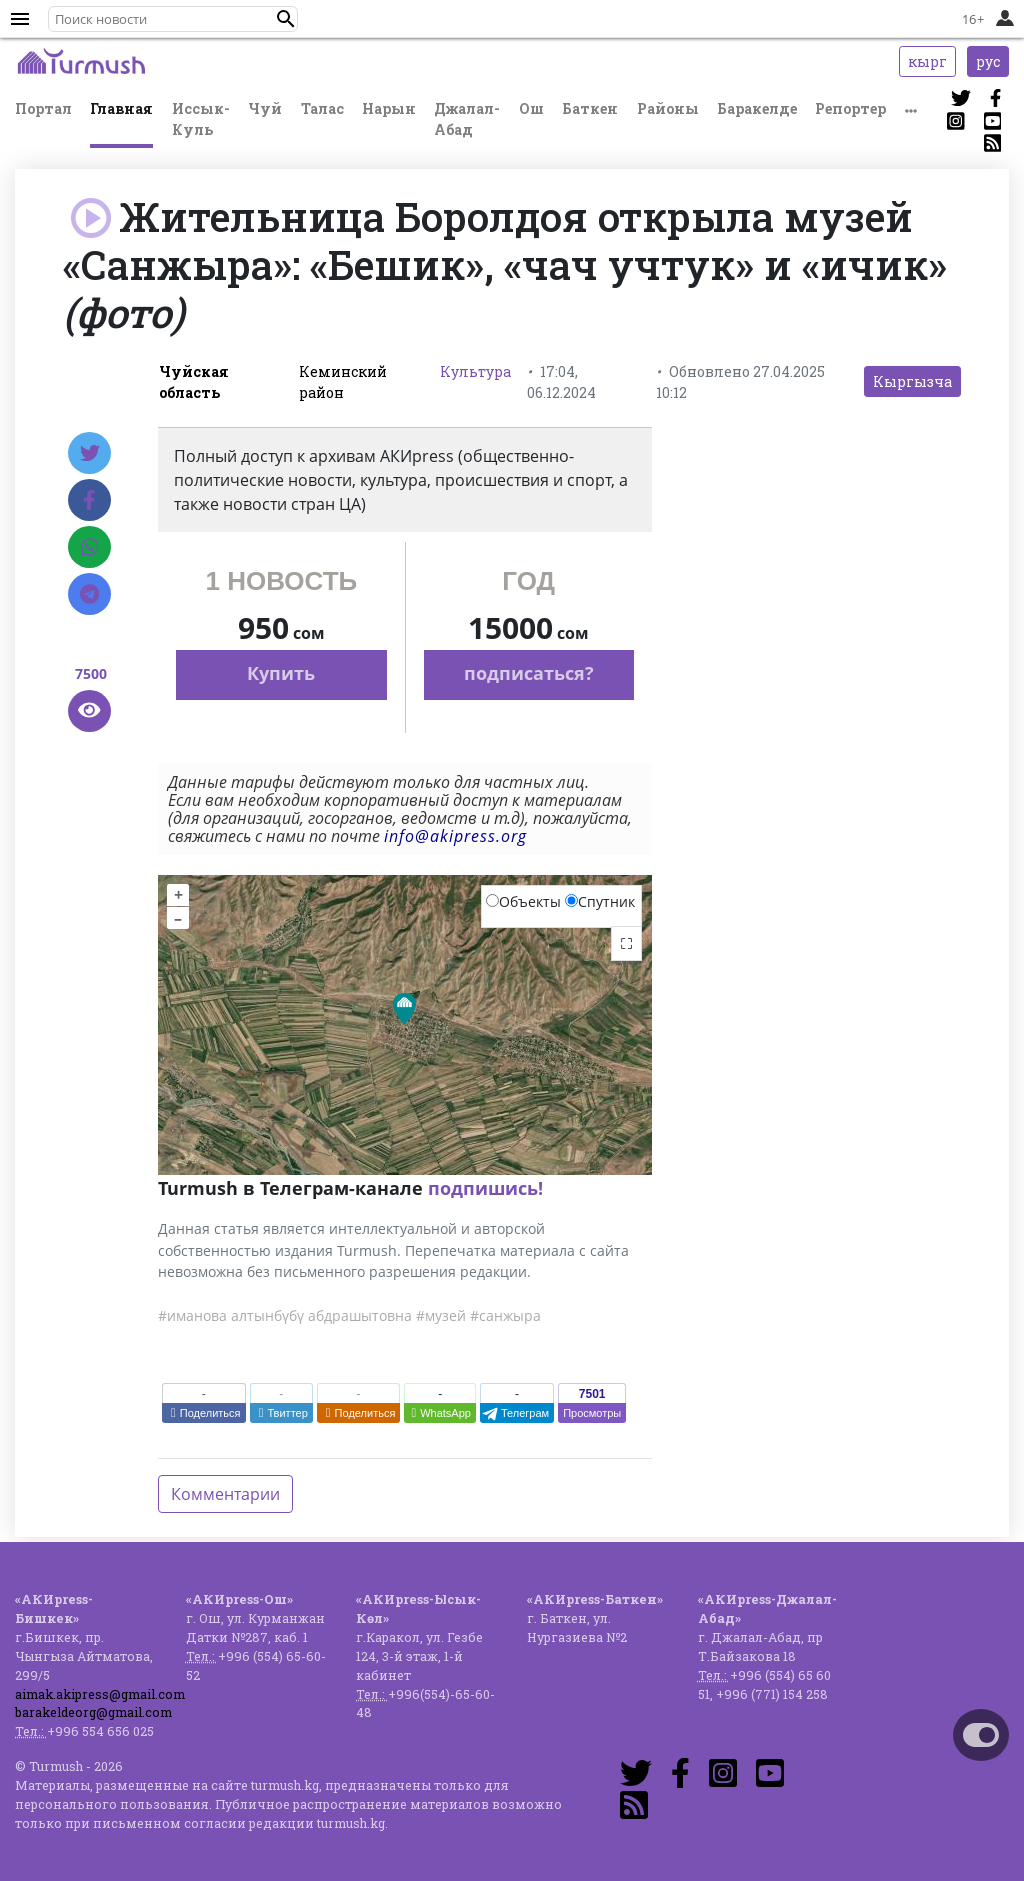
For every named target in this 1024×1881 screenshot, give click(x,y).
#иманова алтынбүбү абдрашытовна (285, 1315)
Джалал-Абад (467, 119)
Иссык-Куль (201, 119)
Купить (281, 673)
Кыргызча (912, 381)
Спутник (600, 901)
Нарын (389, 108)
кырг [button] (927, 61)
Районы (668, 108)
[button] (286, 19)
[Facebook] (89, 500)
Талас (322, 108)
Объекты (523, 901)
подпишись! (485, 1188)
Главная (121, 108)
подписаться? (529, 673)
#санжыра (505, 1315)
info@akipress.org (455, 836)
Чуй (265, 108)
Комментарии (225, 1494)
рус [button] (988, 61)
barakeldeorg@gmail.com (93, 1712)
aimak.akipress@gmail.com (100, 1694)
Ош (531, 108)
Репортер (850, 108)
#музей (441, 1315)
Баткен (590, 108)
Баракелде (757, 108)
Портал (43, 108)
